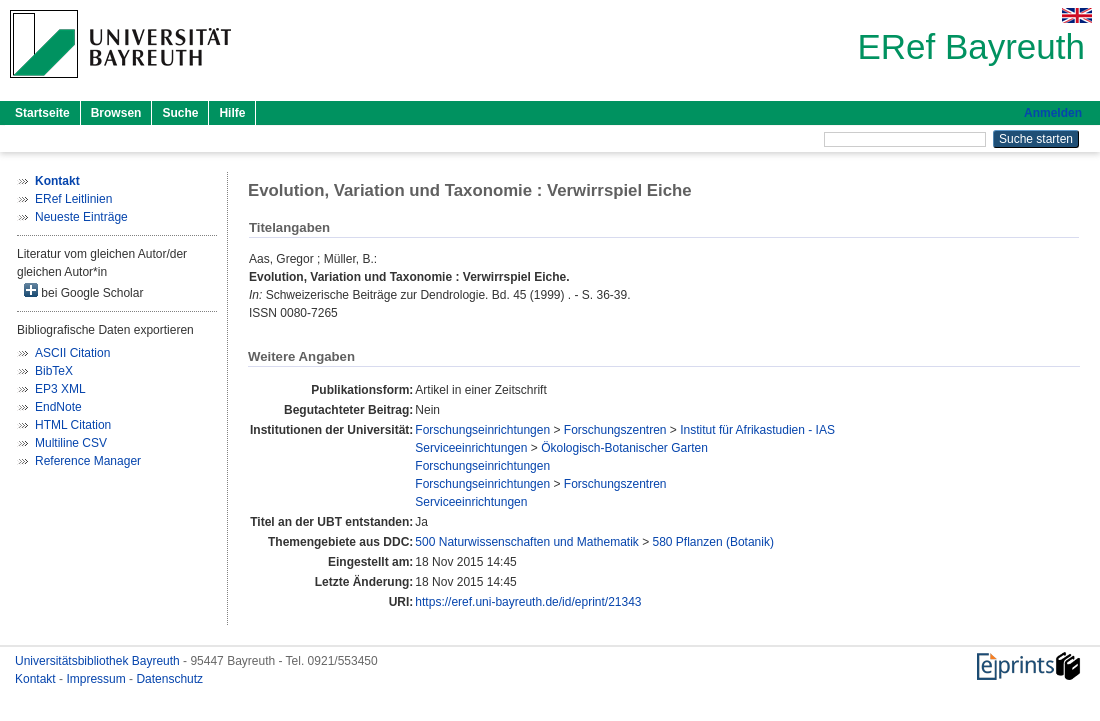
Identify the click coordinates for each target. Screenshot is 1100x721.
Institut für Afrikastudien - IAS (757, 430)
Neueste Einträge (81, 217)
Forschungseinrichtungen (482, 430)
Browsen (116, 113)
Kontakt (37, 679)
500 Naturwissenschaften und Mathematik (526, 542)
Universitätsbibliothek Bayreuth (99, 661)
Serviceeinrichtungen (471, 448)
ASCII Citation (72, 353)
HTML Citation (73, 425)
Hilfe (232, 113)
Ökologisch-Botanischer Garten (624, 448)
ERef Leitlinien (73, 199)
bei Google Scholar (83, 291)
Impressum (97, 679)
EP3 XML (60, 389)
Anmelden (1053, 113)
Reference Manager (88, 461)
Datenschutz (169, 679)
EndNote (58, 407)
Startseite (42, 113)
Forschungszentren (615, 430)
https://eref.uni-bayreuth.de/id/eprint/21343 (528, 602)
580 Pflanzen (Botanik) (713, 542)
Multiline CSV (71, 443)
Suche (180, 113)
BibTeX (54, 371)
